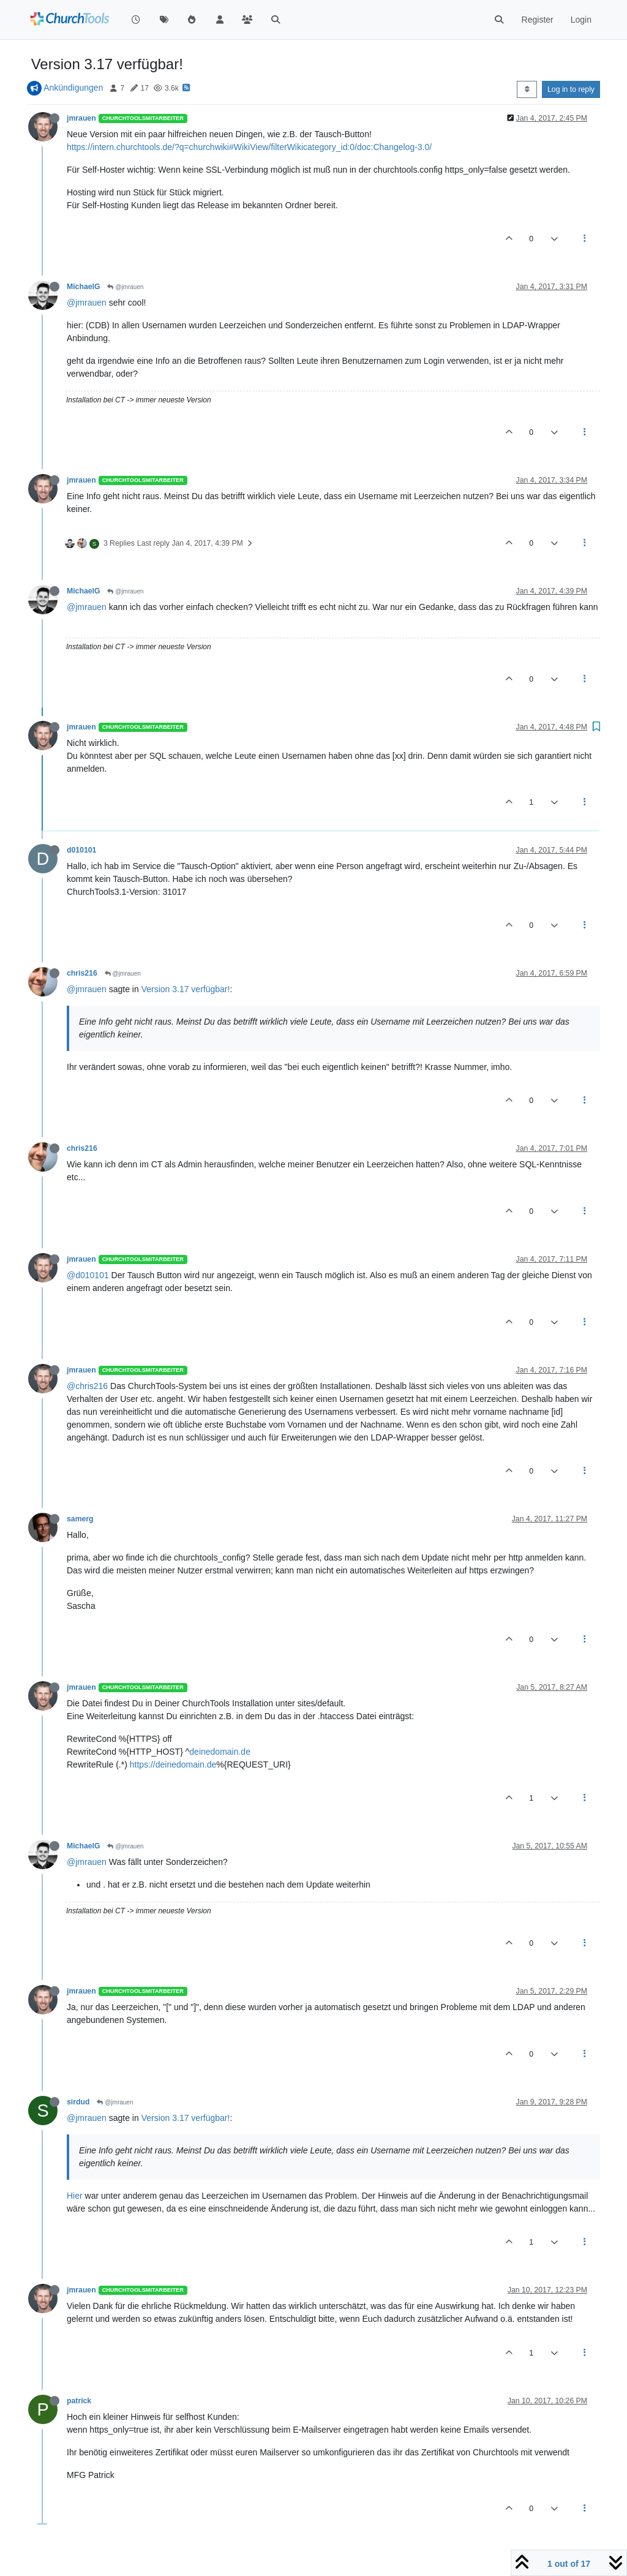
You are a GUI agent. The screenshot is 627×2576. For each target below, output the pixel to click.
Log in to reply (571, 89)
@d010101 (88, 1275)
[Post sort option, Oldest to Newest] (527, 89)
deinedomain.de (219, 1752)
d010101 (81, 850)
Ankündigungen (73, 87)
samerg (80, 1519)
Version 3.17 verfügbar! (185, 989)
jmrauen (81, 118)
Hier (75, 2196)
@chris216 (87, 1386)
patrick (79, 2401)
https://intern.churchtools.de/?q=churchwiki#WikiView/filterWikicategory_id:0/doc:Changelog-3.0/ (249, 147)
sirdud (78, 2102)
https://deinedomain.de (173, 1764)
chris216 (82, 973)
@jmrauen (125, 287)
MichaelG (83, 286)
